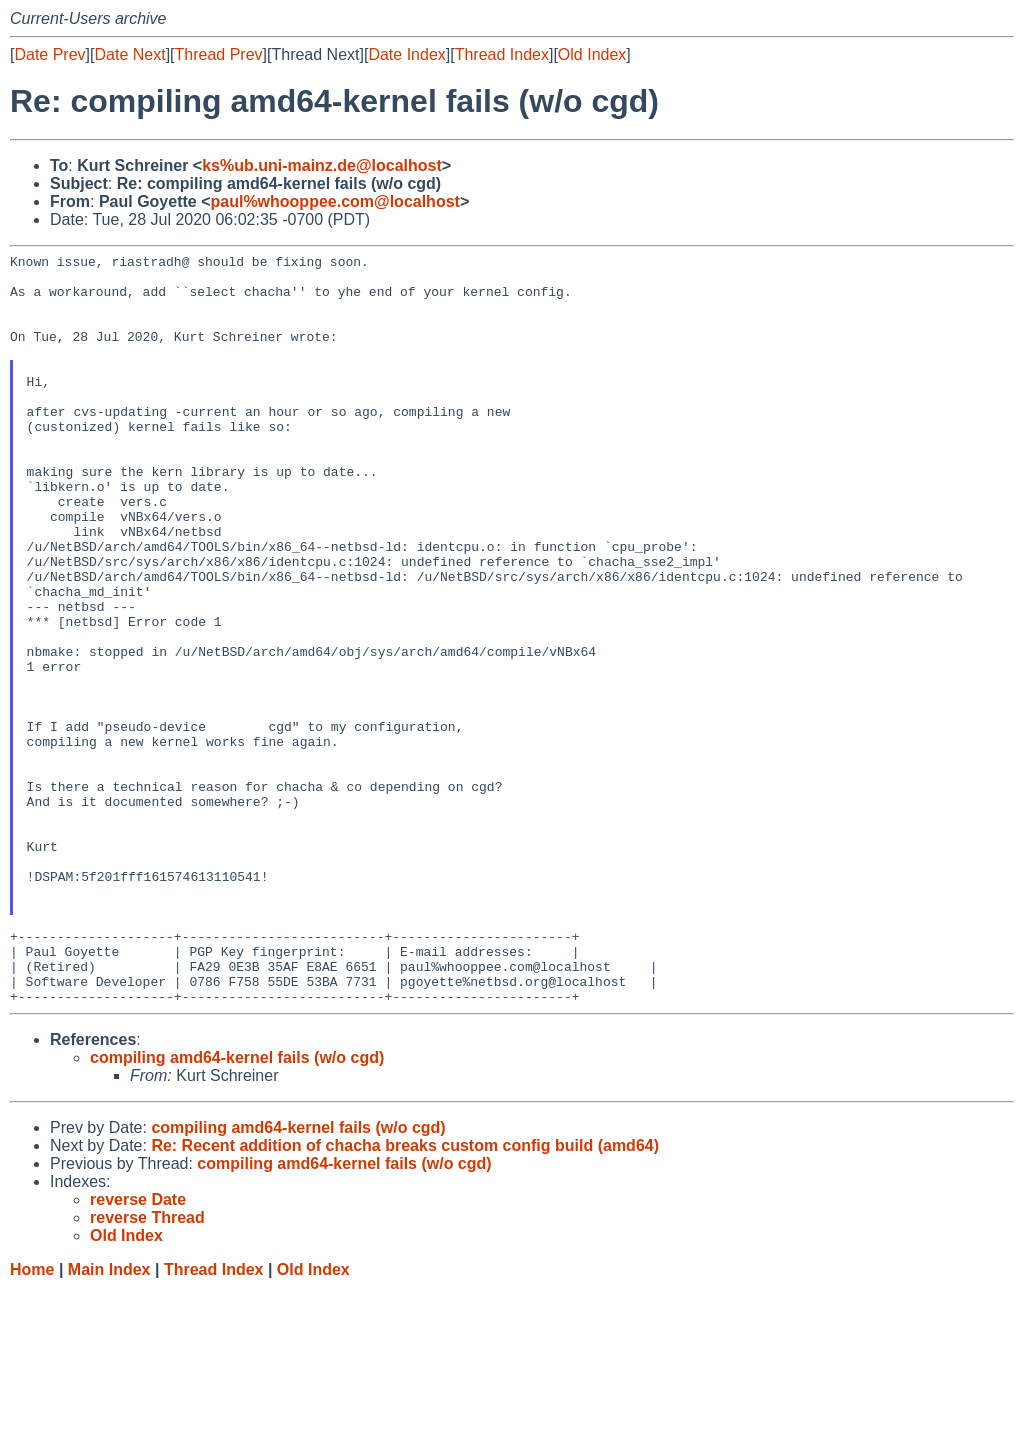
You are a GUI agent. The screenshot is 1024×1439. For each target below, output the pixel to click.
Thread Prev (219, 54)
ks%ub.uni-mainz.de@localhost (322, 165)
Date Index (406, 54)
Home (32, 1419)
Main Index (109, 1419)
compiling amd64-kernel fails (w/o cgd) (237, 1207)
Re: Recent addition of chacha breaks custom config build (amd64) (405, 1295)
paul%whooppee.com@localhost (334, 201)
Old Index (592, 54)
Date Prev (49, 54)
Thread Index (502, 54)
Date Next (129, 54)
